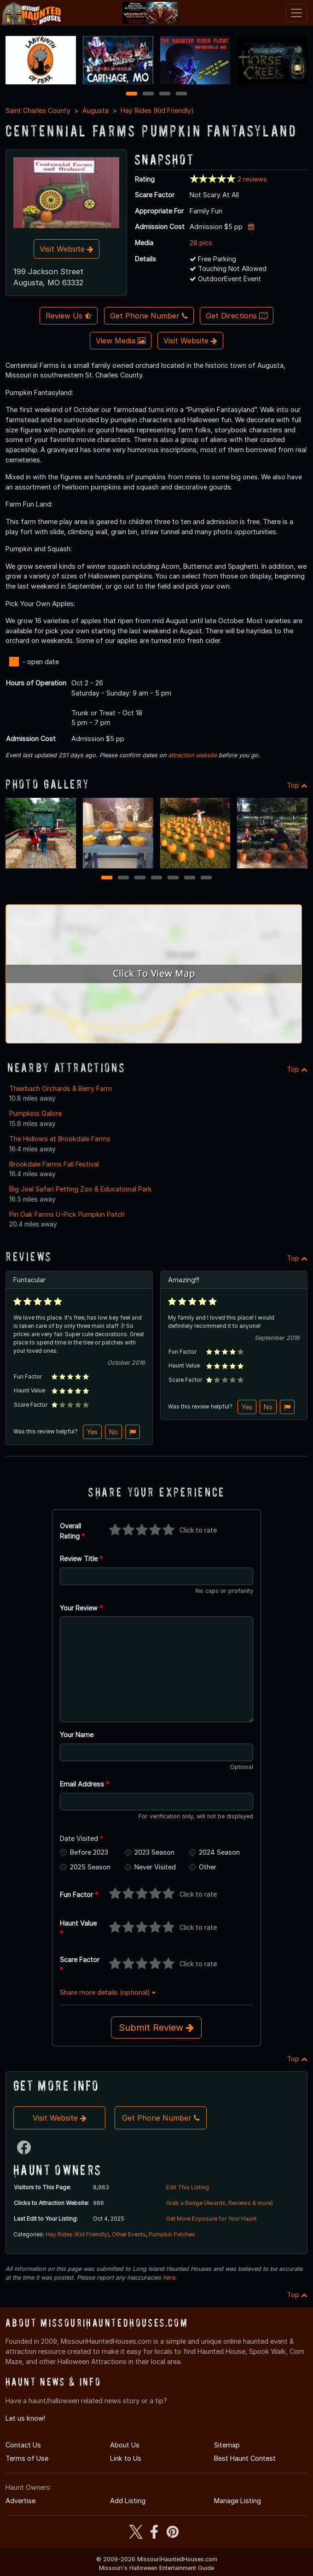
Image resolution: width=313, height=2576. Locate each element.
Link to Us (125, 2458)
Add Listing (127, 2501)
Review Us (69, 315)
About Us (124, 2445)
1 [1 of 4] (132, 94)
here (169, 2277)
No (113, 1432)
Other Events (129, 2234)
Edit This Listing (187, 2187)
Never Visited (155, 1867)
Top (297, 785)
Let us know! (25, 2418)
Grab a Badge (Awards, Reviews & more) (219, 2202)
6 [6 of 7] (190, 878)
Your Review (81, 1608)
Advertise (20, 2501)
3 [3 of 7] (140, 878)
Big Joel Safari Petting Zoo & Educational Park (80, 1189)
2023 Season (154, 1852)
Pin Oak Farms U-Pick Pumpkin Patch (67, 1214)
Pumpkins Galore (35, 1113)
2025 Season (90, 1867)
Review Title (81, 1558)
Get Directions (236, 315)
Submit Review (156, 2027)
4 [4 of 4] (181, 94)
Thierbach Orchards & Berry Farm (60, 1088)
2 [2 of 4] (148, 94)
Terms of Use (27, 2458)
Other (207, 1867)
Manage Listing (237, 2501)
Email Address (84, 1784)
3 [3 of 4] (165, 94)
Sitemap (227, 2445)
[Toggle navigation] (296, 13)
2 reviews (252, 179)
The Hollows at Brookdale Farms (59, 1139)
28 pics (201, 243)
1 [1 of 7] (107, 878)
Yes (92, 1432)
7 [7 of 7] (206, 878)
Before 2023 (89, 1852)
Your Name (76, 1735)
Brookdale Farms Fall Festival (54, 1164)
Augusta (95, 110)
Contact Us (23, 2445)
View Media (120, 340)
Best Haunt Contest (245, 2458)
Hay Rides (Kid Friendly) (157, 110)
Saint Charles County (38, 110)
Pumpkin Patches (172, 2234)
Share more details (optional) (108, 1992)
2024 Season (219, 1852)
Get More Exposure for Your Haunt (211, 2218)
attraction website (192, 755)
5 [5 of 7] (173, 878)
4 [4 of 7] (156, 878)
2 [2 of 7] (123, 878)
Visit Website (66, 248)
